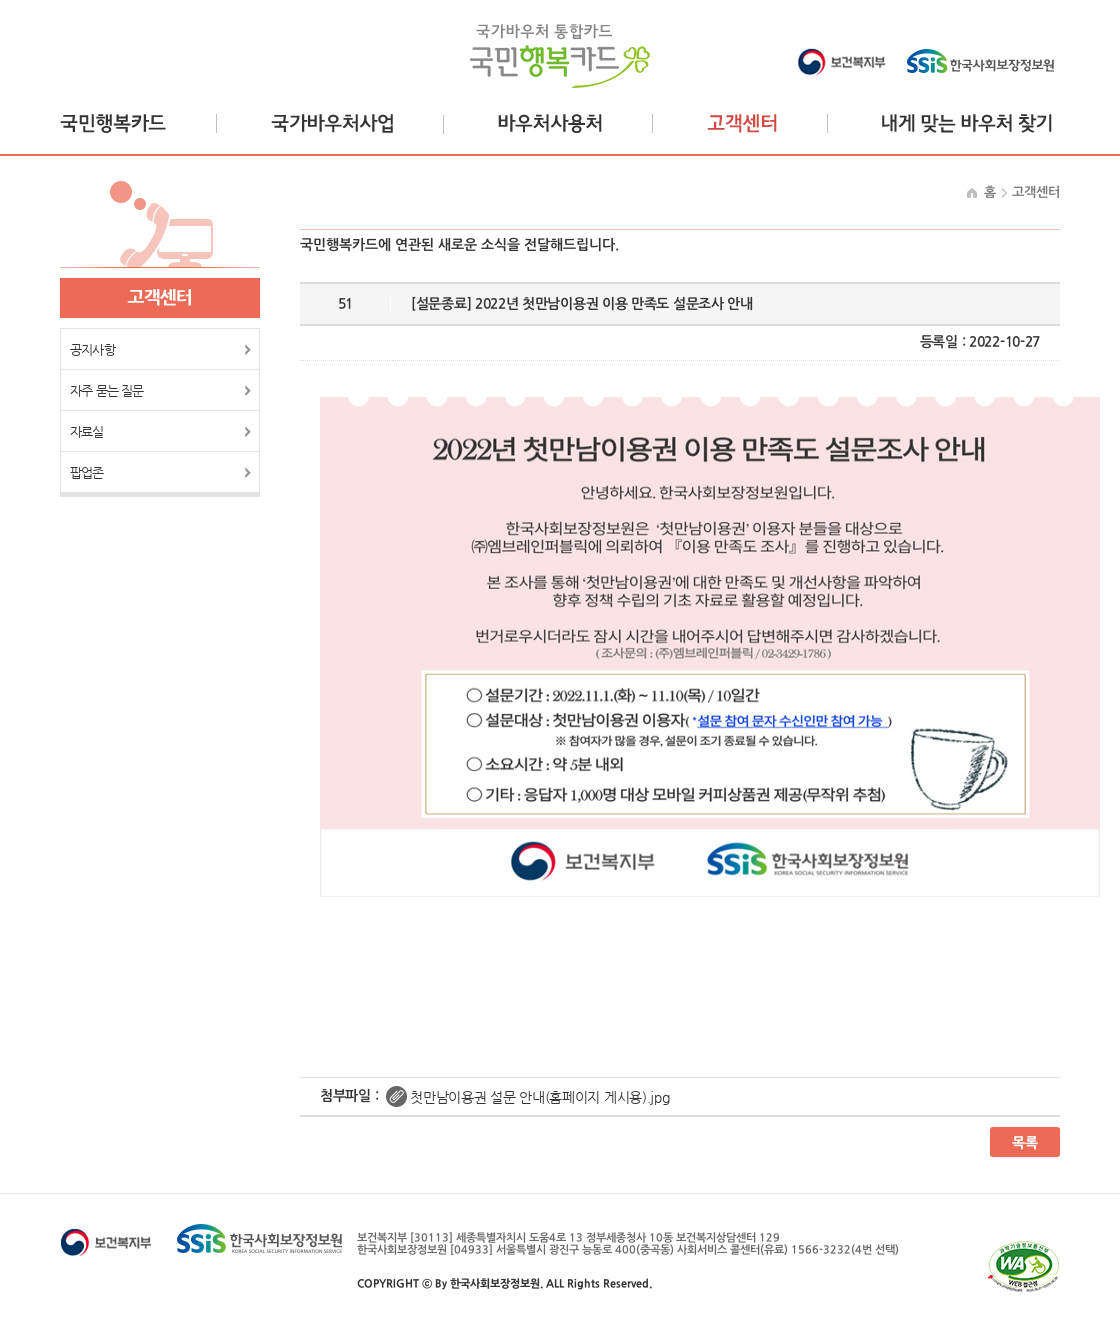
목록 (1025, 1142)
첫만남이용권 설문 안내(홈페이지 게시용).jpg (539, 1097)
